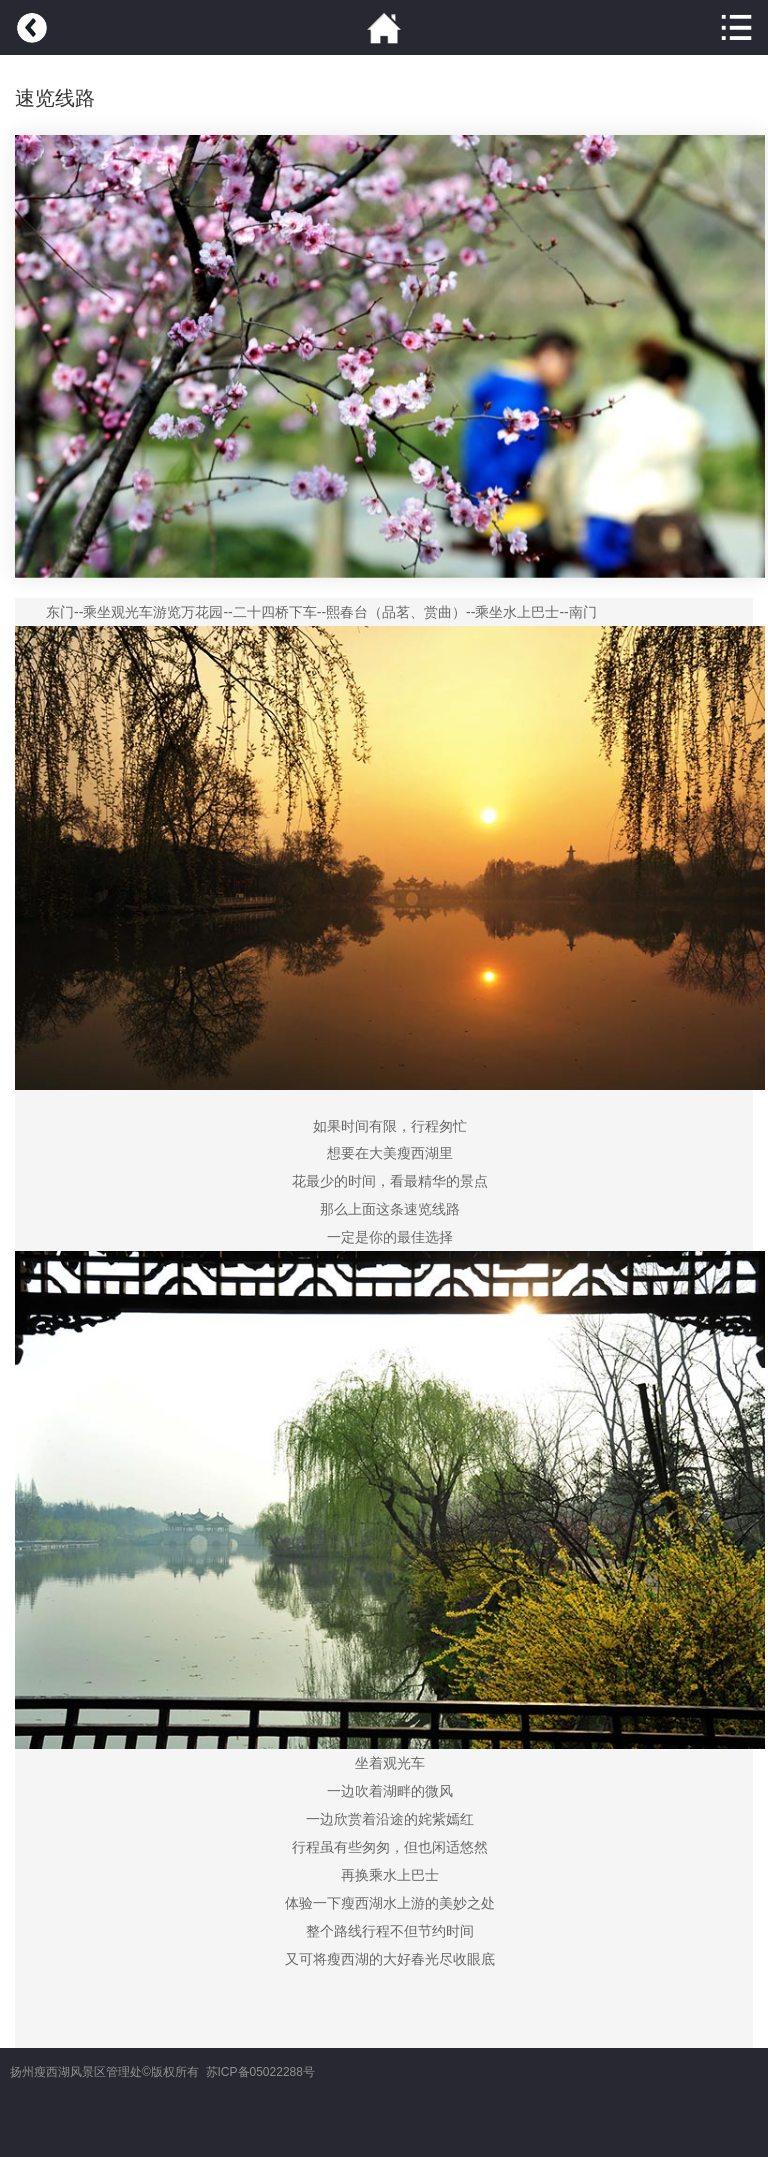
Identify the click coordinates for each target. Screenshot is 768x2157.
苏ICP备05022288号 (260, 2072)
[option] (390, 356)
